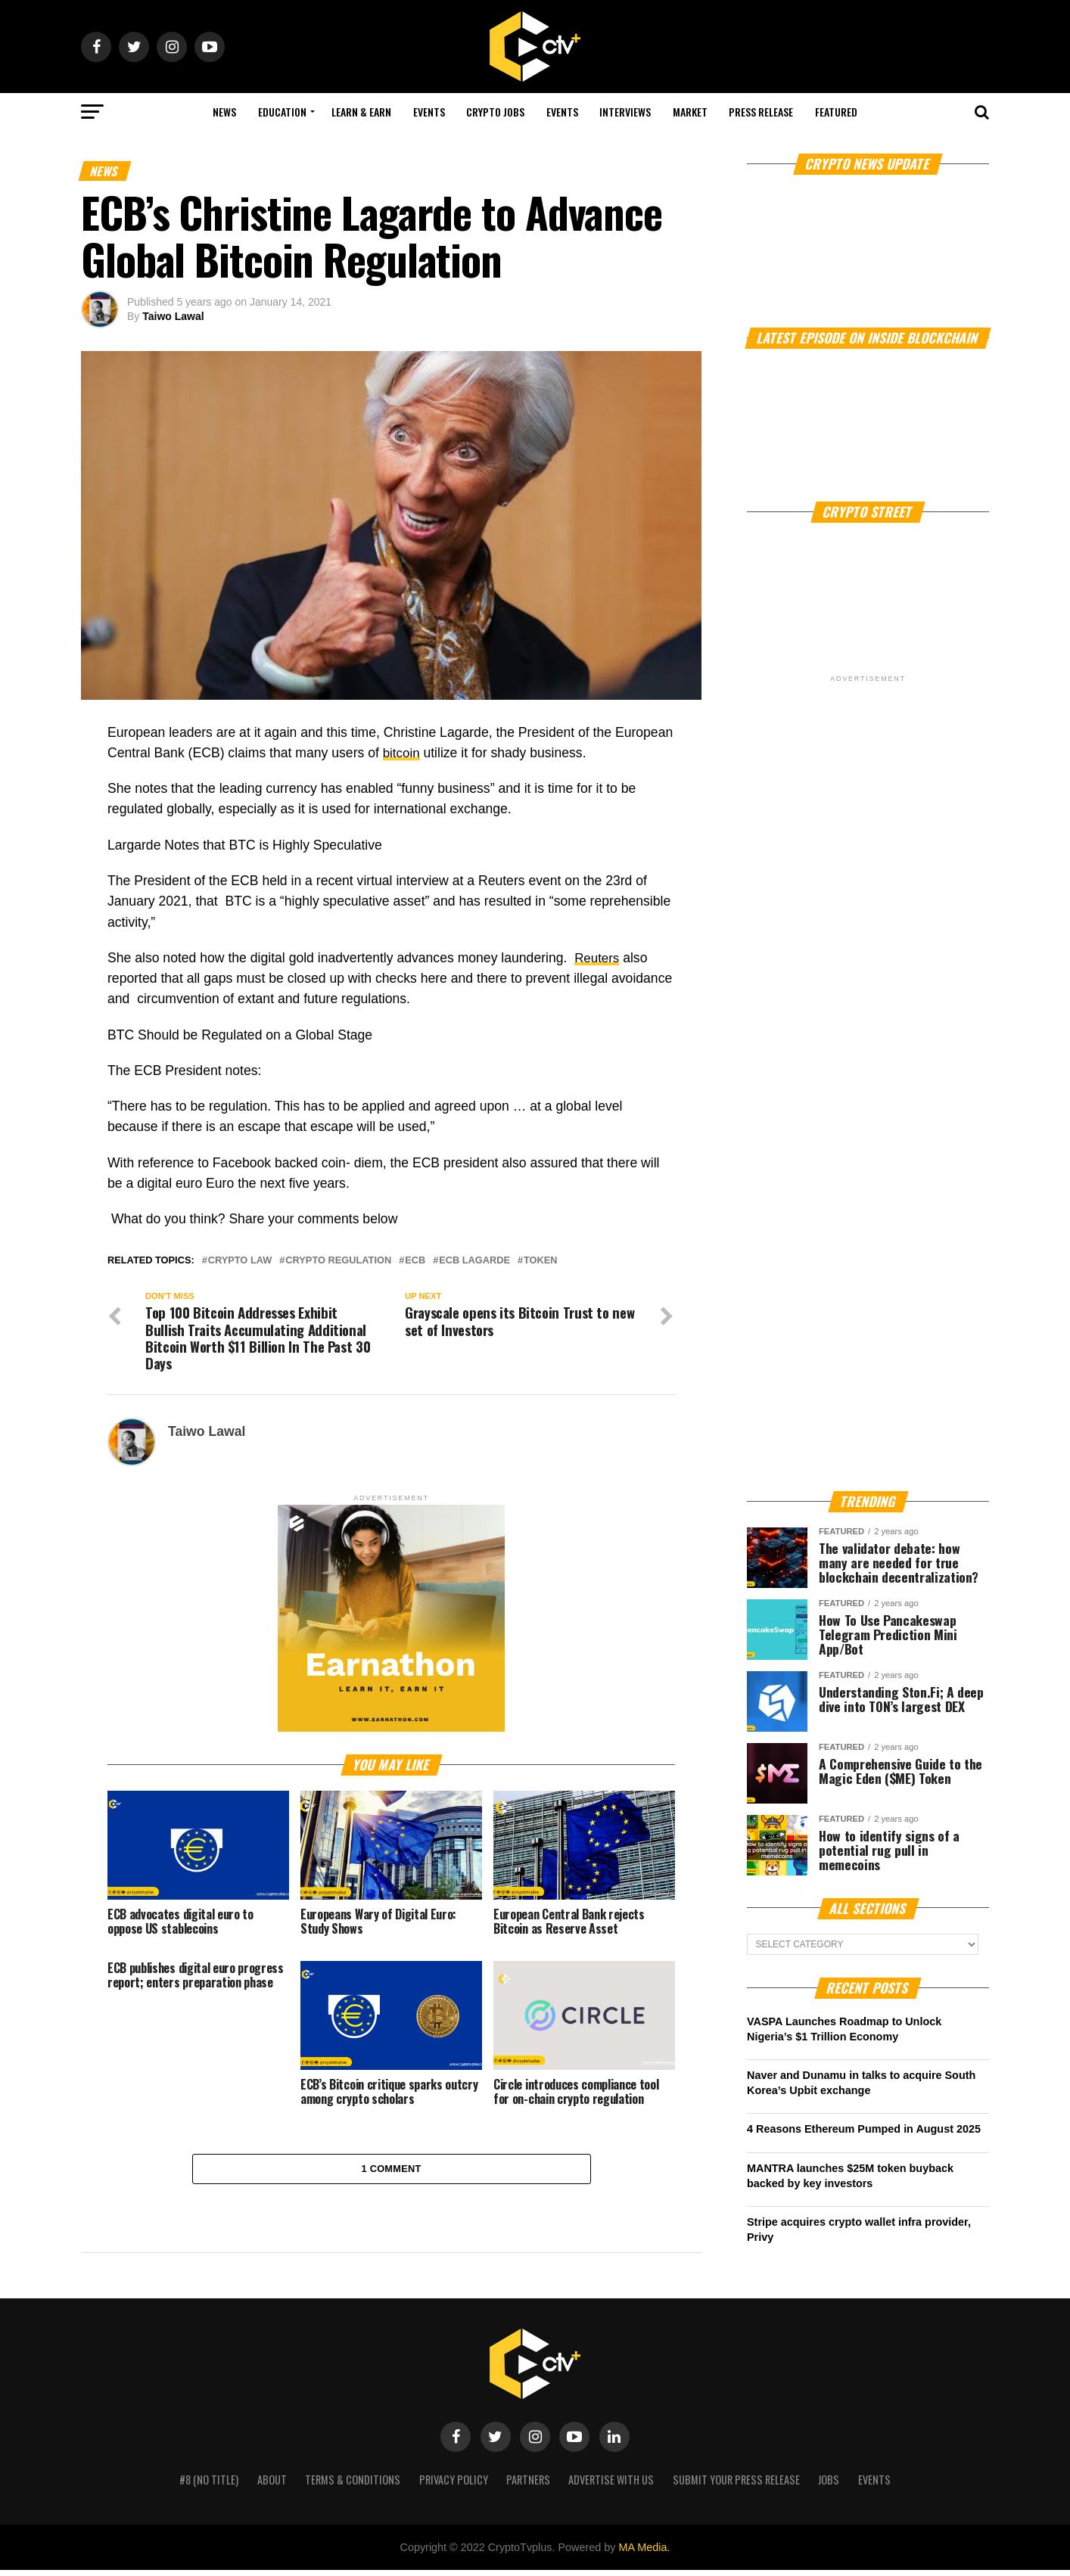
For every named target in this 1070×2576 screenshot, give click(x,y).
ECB (415, 1261)
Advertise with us (611, 2486)
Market (690, 112)
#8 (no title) (208, 2486)
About (272, 2486)
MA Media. (644, 2553)
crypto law (240, 1261)
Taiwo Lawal (173, 316)
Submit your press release (736, 2486)
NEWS (224, 112)
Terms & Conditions (352, 2486)
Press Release (761, 112)
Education (282, 112)
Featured (836, 112)
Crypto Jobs (495, 112)
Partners (528, 2486)
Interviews (625, 112)
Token (541, 1261)
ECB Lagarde (474, 1261)
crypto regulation (338, 1261)
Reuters (597, 957)
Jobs (828, 2486)
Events (429, 112)
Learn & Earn (361, 112)
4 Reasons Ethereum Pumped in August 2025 (864, 2129)
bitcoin (402, 752)
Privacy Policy (453, 2486)
